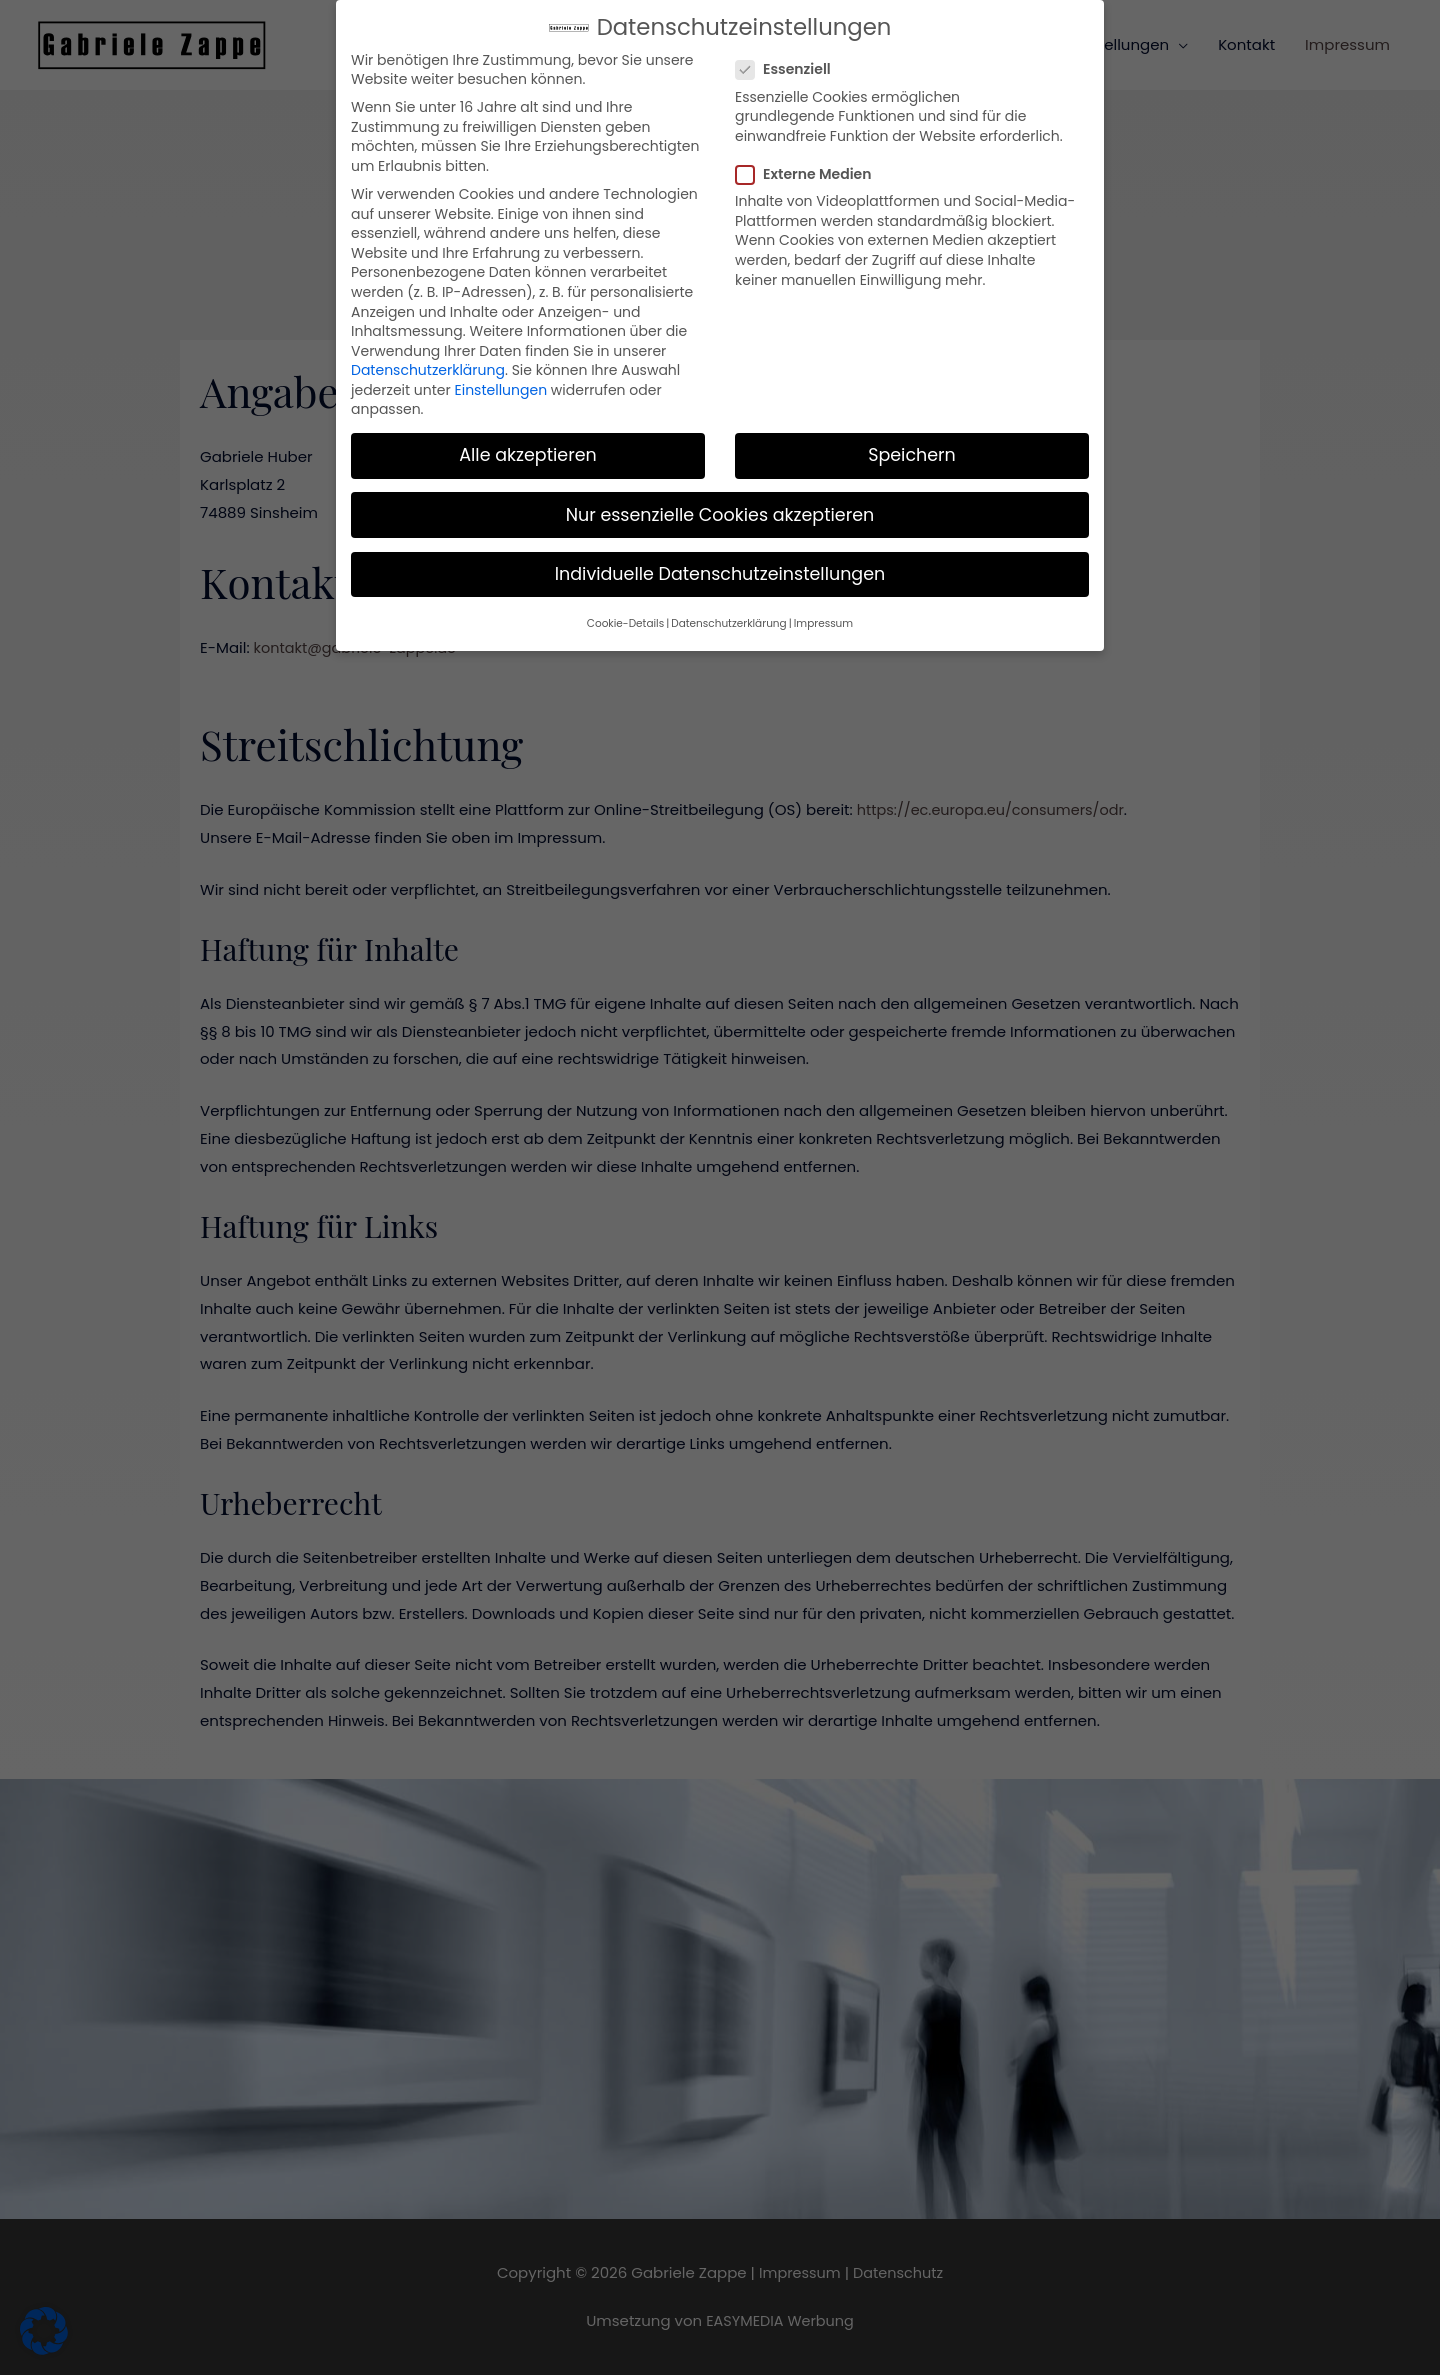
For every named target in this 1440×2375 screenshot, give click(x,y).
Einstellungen (501, 371)
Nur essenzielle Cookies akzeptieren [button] (720, 496)
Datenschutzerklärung (428, 351)
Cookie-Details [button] (625, 604)
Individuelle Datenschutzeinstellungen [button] (720, 555)
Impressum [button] (823, 604)
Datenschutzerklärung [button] (728, 604)
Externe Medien (809, 155)
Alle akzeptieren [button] (528, 437)
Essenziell (789, 51)
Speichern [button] (912, 437)
